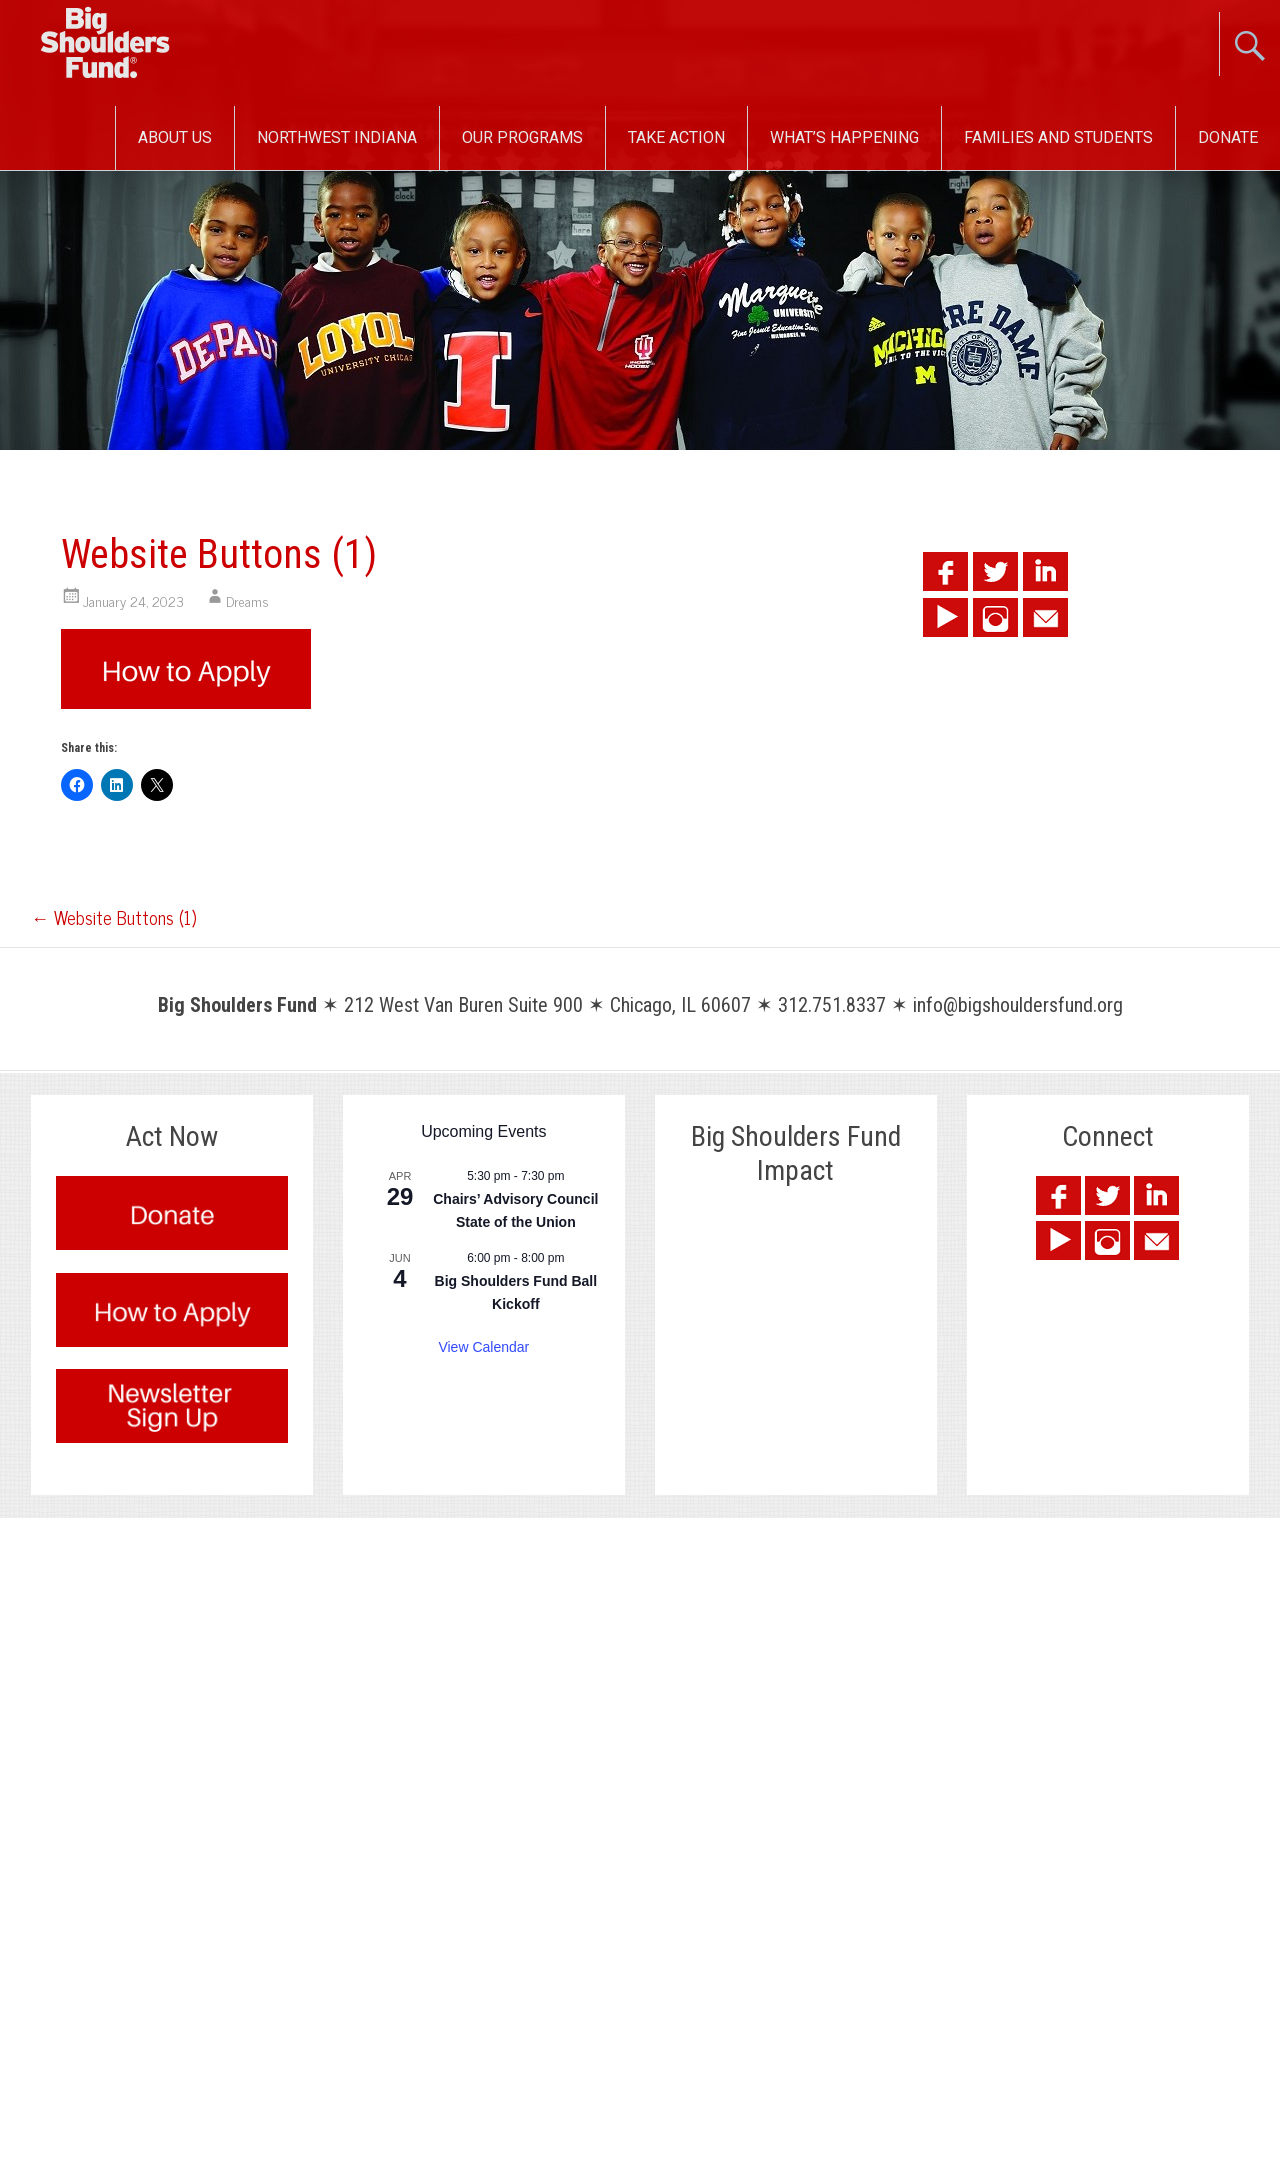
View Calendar (483, 1347)
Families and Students (1058, 137)
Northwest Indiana (337, 137)
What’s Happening (844, 137)
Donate (1228, 137)
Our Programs (522, 137)
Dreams (247, 600)
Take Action (676, 137)
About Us (175, 137)
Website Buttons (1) (113, 917)
